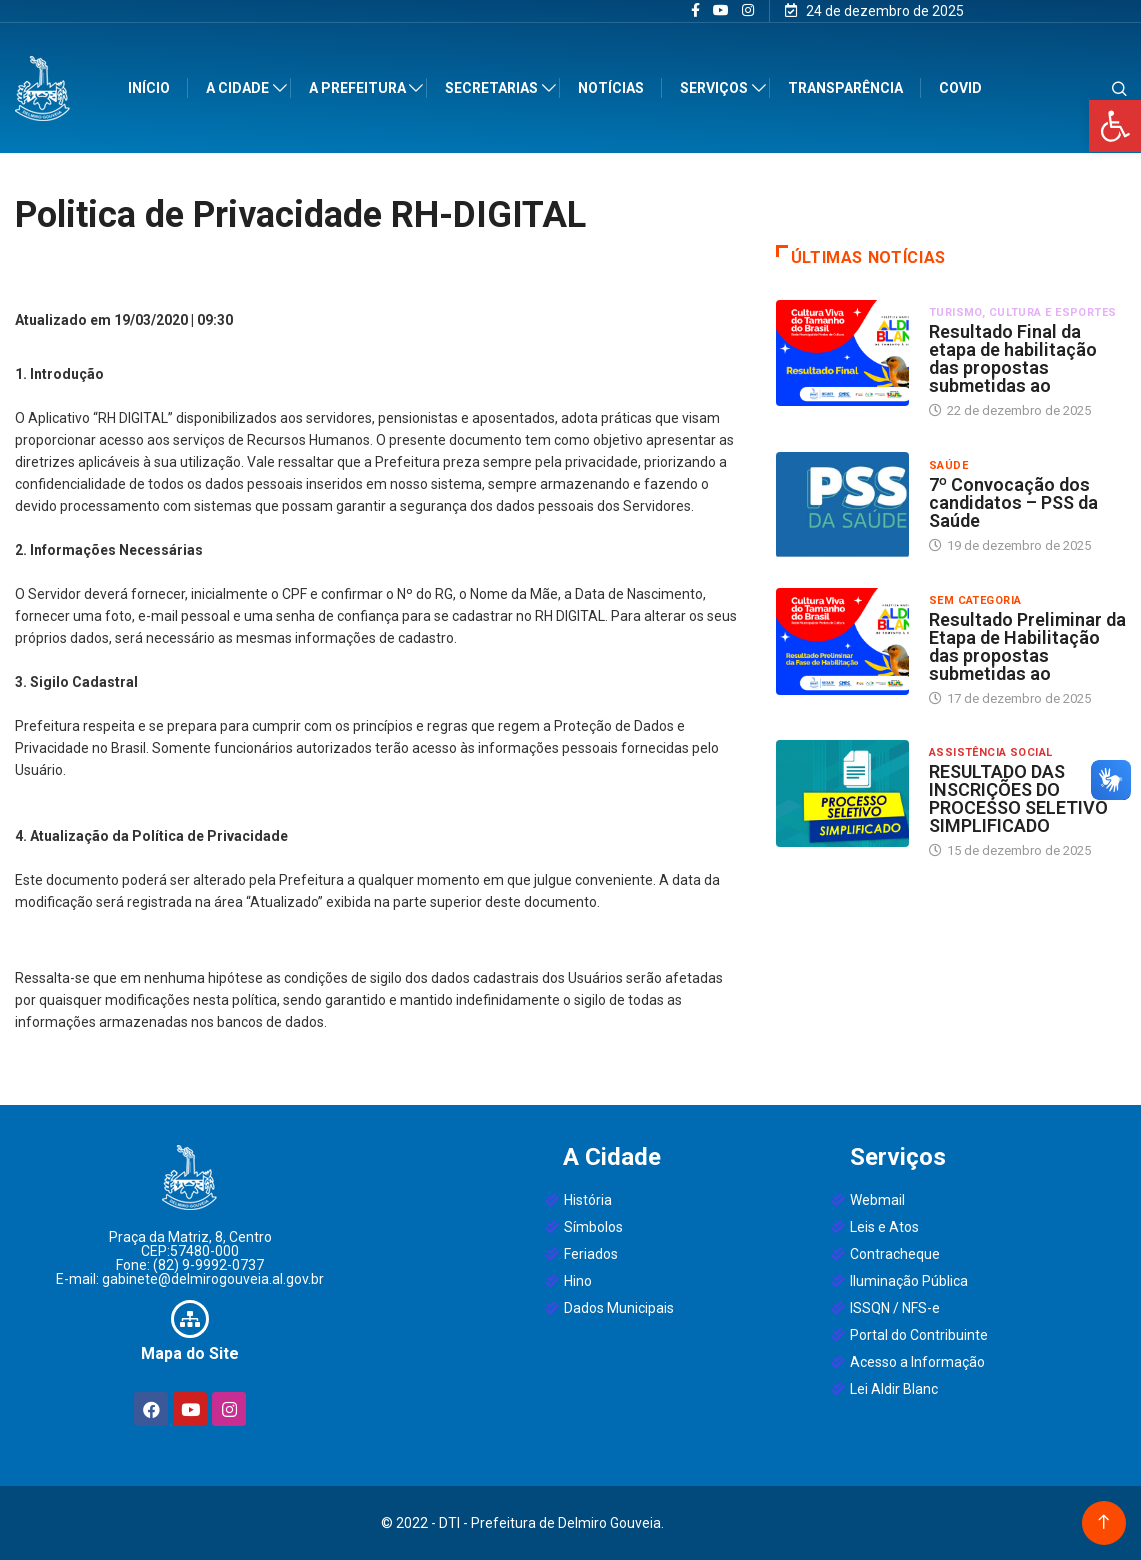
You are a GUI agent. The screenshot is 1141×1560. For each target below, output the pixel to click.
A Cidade (239, 88)
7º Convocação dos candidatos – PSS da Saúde (1013, 502)
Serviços (716, 88)
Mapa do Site (190, 1353)
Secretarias (493, 88)
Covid (961, 88)
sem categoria (975, 600)
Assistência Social (991, 752)
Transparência (846, 88)
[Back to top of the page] (1103, 1522)
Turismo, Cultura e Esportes (1023, 312)
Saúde (948, 465)
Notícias (613, 88)
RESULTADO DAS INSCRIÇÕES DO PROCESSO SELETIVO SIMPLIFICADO (1018, 798)
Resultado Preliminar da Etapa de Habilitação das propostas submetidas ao (1027, 646)
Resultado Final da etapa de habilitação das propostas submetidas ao (1013, 358)
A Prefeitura (359, 88)
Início (151, 88)
